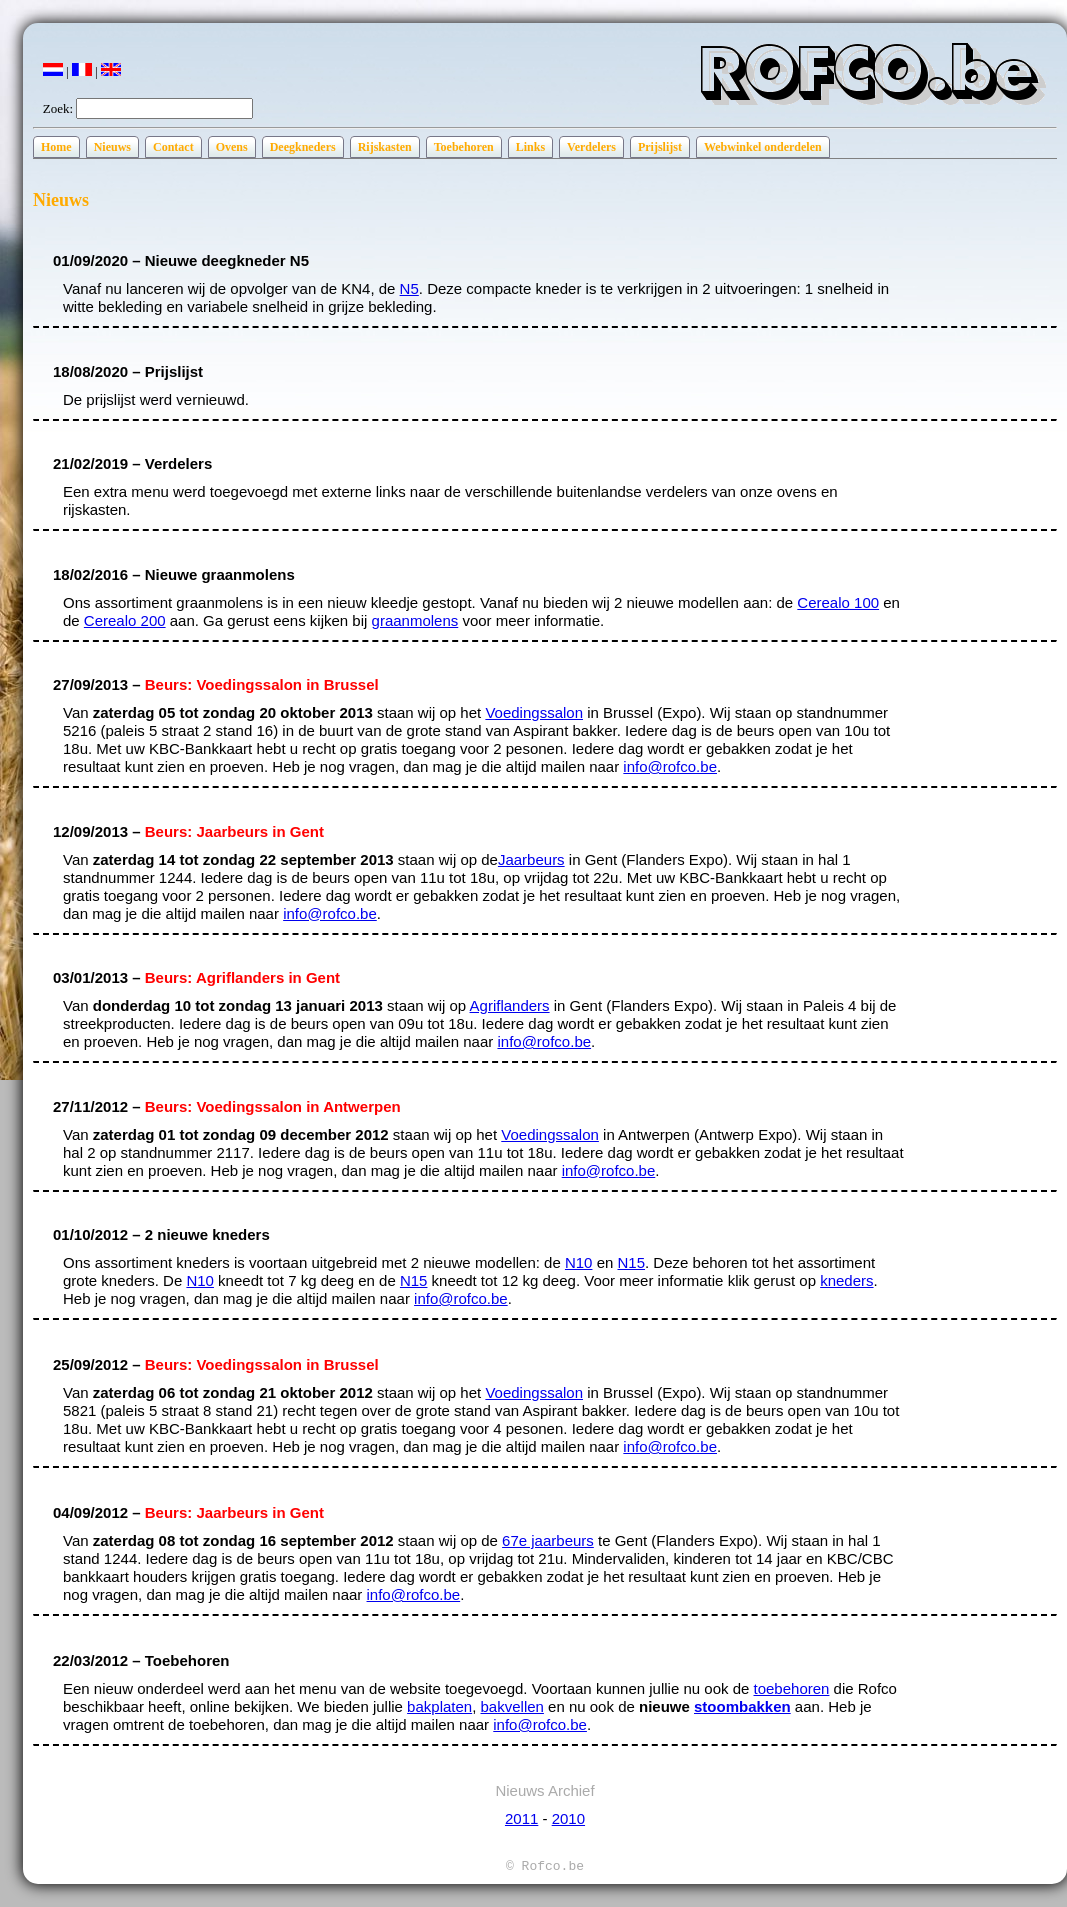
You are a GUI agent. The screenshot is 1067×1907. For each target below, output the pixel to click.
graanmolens (415, 620)
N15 (632, 1262)
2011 (521, 1818)
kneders (846, 1280)
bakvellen (512, 1706)
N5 (409, 288)
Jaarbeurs (531, 859)
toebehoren (792, 1688)
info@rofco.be (670, 766)
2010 (568, 1818)
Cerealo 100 (838, 602)
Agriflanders (510, 1005)
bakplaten (439, 1706)
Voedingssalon (534, 712)
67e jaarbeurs (548, 1540)
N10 (579, 1262)
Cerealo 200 (125, 620)
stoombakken (742, 1706)
